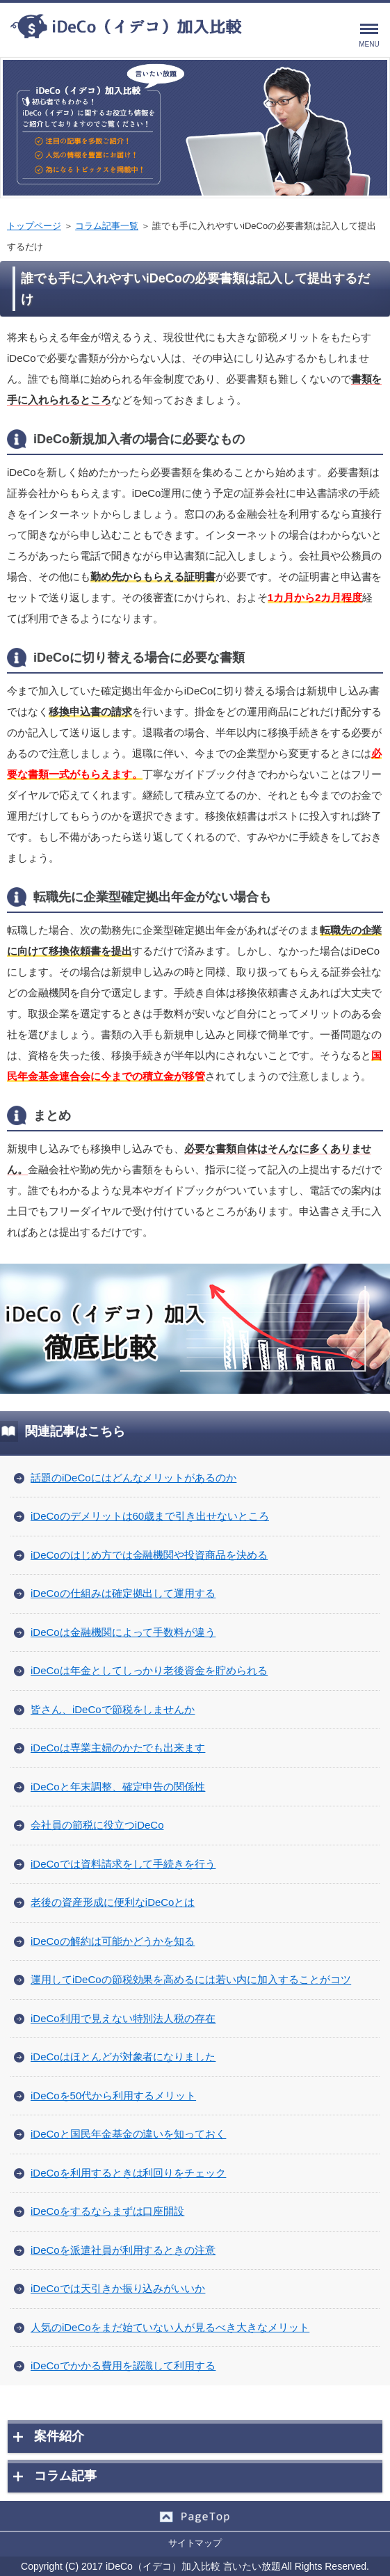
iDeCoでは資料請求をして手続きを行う (123, 1864)
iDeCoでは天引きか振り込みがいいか (118, 2288)
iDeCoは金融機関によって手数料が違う (123, 1632)
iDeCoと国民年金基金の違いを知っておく (128, 2134)
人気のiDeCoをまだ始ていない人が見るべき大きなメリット (170, 2327)
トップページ (34, 226)
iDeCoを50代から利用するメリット (113, 2095)
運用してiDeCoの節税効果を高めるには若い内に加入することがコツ (191, 1979)
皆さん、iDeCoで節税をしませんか (113, 1709)
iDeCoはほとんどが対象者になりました (123, 2056)
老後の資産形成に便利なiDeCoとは (113, 1902)
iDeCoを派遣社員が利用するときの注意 (123, 2250)
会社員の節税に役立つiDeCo (97, 1825)
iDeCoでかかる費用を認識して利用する (123, 2365)
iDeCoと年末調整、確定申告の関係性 (118, 1786)
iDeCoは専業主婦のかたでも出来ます (118, 1748)
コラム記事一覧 (106, 226)
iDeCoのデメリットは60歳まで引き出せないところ (150, 1516)
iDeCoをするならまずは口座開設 (107, 2211)
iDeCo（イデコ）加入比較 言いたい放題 (193, 2566)
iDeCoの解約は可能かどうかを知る (113, 1941)
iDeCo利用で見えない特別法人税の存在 (123, 2018)
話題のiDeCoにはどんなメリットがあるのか (133, 1478)
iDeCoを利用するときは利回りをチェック (128, 2173)
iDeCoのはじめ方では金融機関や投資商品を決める (149, 1555)
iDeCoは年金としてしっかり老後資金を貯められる (149, 1670)
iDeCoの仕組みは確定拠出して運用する (123, 1593)
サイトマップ (195, 2543)
